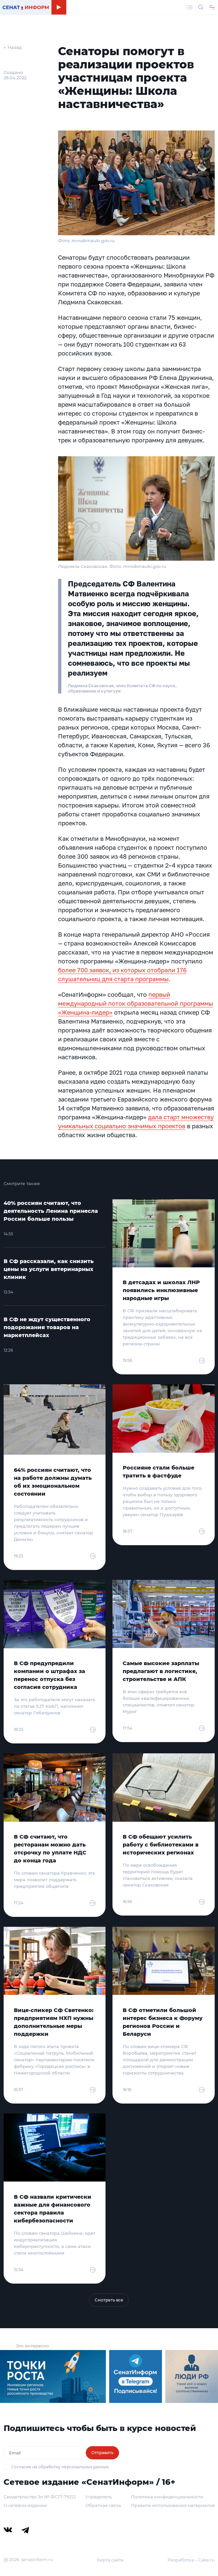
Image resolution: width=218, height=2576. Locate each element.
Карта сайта (110, 2559)
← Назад (13, 47)
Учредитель (98, 2496)
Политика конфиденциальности (167, 2496)
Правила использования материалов (173, 2505)
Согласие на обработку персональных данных (60, 2466)
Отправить (102, 2452)
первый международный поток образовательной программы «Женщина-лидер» (135, 1003)
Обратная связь (103, 2505)
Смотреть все (109, 2299)
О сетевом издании (25, 2505)
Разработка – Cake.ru (191, 2559)
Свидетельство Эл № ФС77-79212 (40, 2496)
